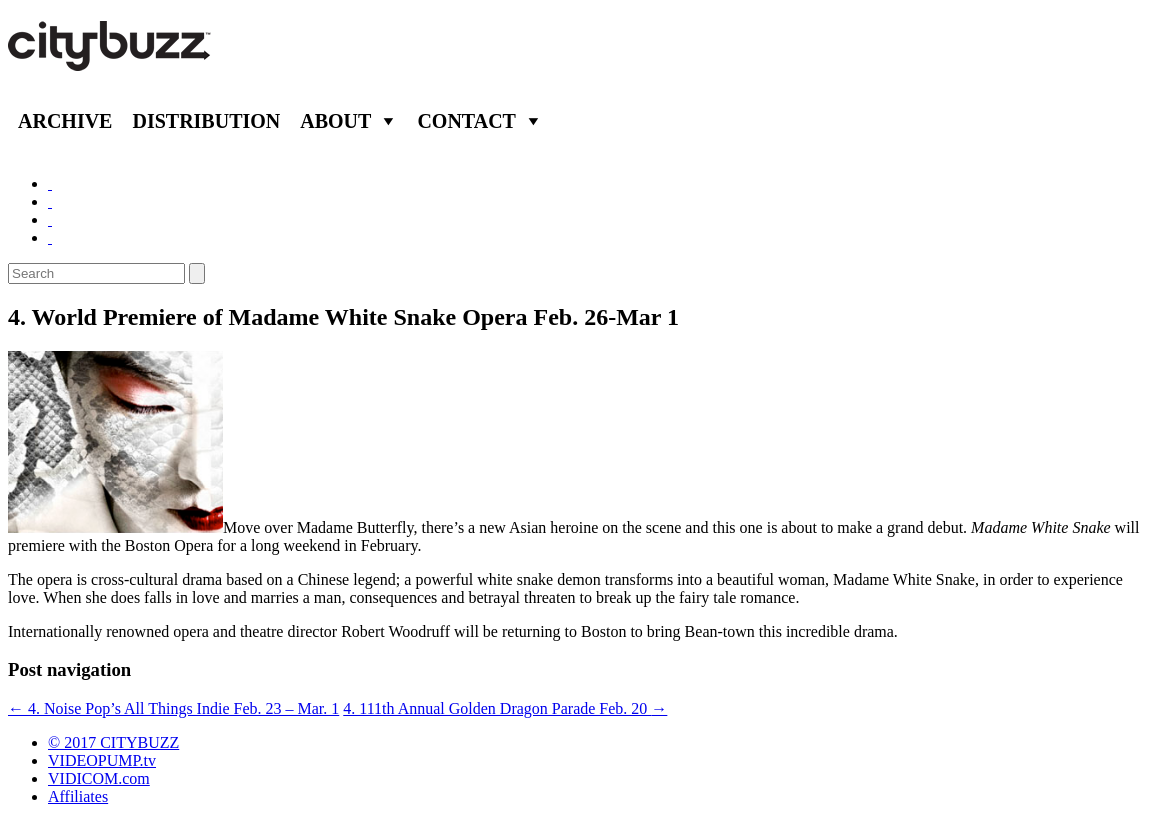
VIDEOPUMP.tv (102, 760)
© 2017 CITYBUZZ (113, 742)
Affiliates (78, 796)
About (335, 121)
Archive (65, 121)
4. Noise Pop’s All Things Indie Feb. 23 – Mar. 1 (173, 708)
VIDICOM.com (99, 778)
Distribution (206, 121)
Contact (466, 121)
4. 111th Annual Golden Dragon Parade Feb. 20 (505, 708)
